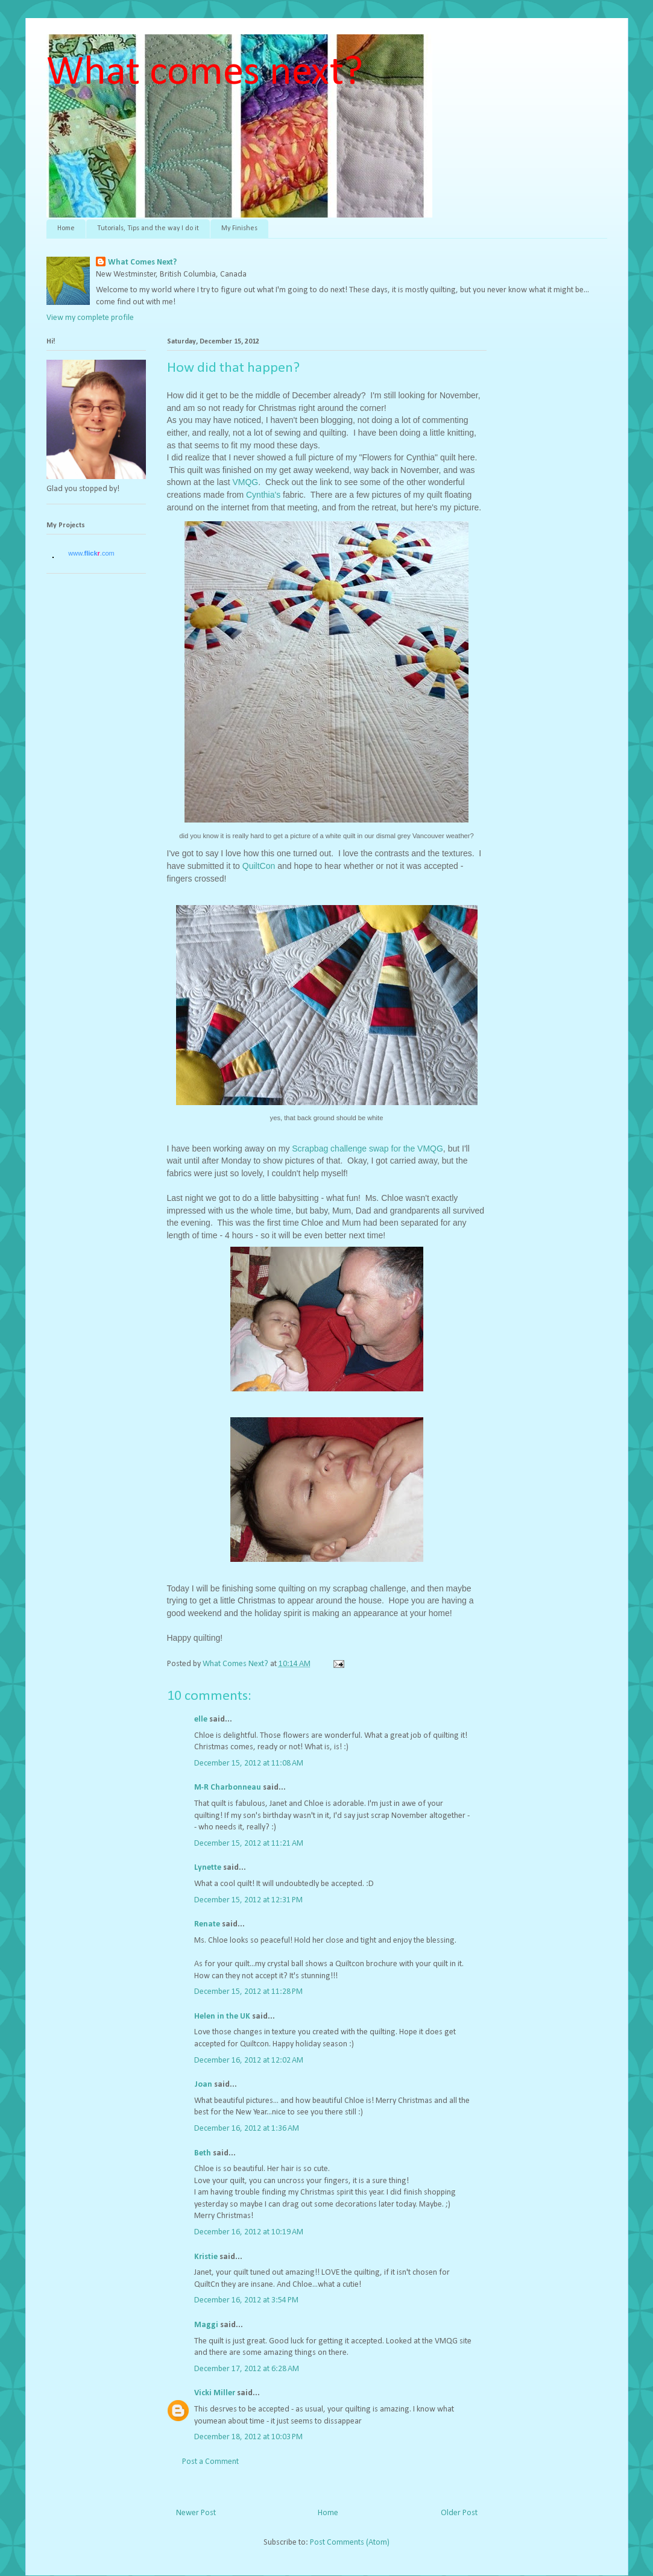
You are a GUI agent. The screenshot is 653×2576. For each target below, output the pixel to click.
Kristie (206, 2256)
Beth (202, 2153)
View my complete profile (90, 317)
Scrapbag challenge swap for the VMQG (366, 1148)
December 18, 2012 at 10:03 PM (248, 2437)
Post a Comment (210, 2461)
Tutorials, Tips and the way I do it (148, 228)
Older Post (459, 2513)
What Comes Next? (142, 262)
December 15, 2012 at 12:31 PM (248, 1900)
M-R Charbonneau (227, 1787)
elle (200, 1719)
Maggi (206, 2325)
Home (66, 228)
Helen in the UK (222, 2016)
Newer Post (196, 2513)
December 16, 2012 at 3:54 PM (246, 2300)
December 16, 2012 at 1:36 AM (246, 2128)
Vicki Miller (214, 2393)
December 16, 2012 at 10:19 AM (248, 2232)
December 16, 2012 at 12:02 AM (248, 2060)
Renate (207, 1924)
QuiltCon (258, 866)
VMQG (245, 482)
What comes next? (204, 73)
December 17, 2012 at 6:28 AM (246, 2369)
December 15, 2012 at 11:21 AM (248, 1843)
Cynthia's (264, 495)
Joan (203, 2084)
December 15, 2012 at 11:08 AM (248, 1763)
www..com (91, 553)
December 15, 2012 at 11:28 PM (248, 1991)
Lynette (207, 1867)
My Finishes (239, 228)
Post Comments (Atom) (350, 2542)
